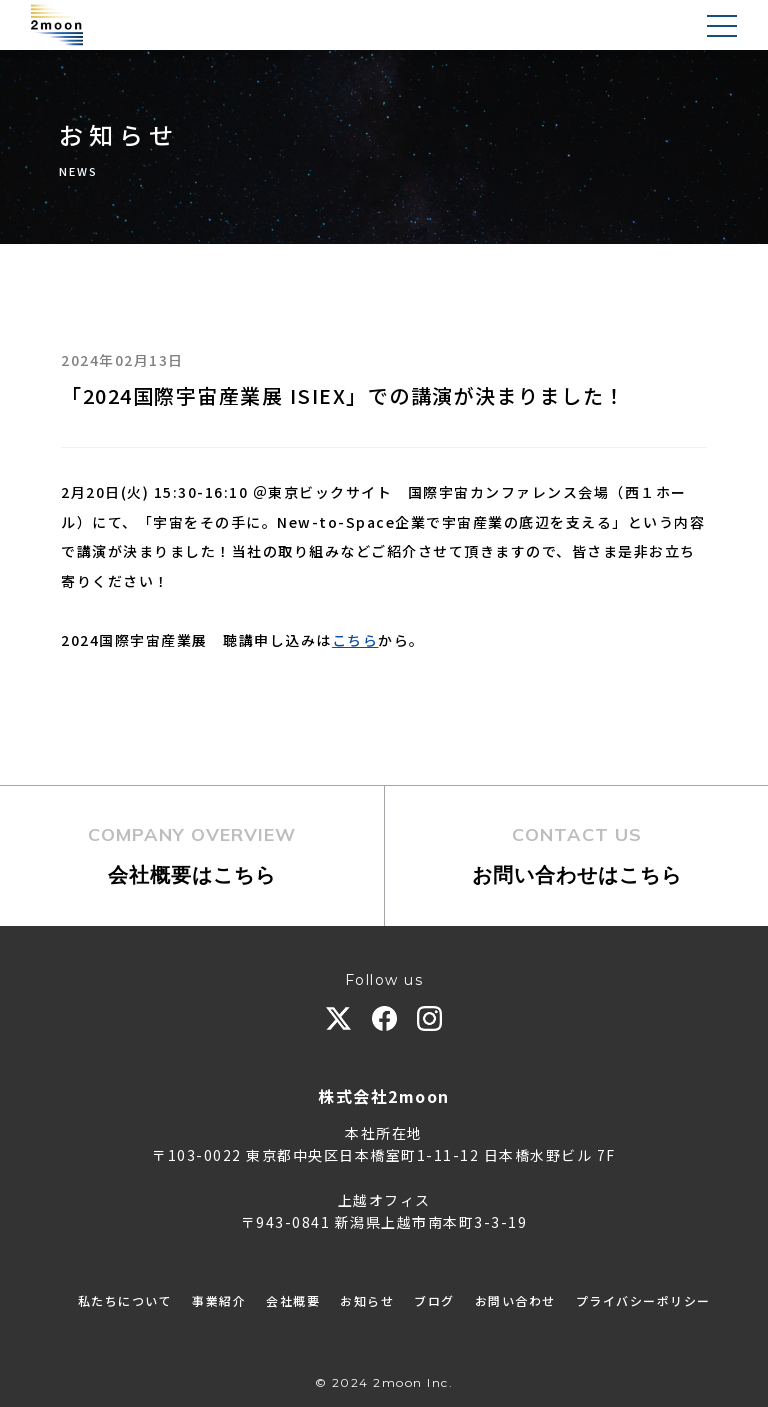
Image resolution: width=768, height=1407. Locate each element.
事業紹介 (219, 1300)
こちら (355, 640)
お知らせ (367, 1300)
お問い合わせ (515, 1300)
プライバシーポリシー (643, 1300)
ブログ (434, 1300)
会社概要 (293, 1300)
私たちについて (125, 1300)
